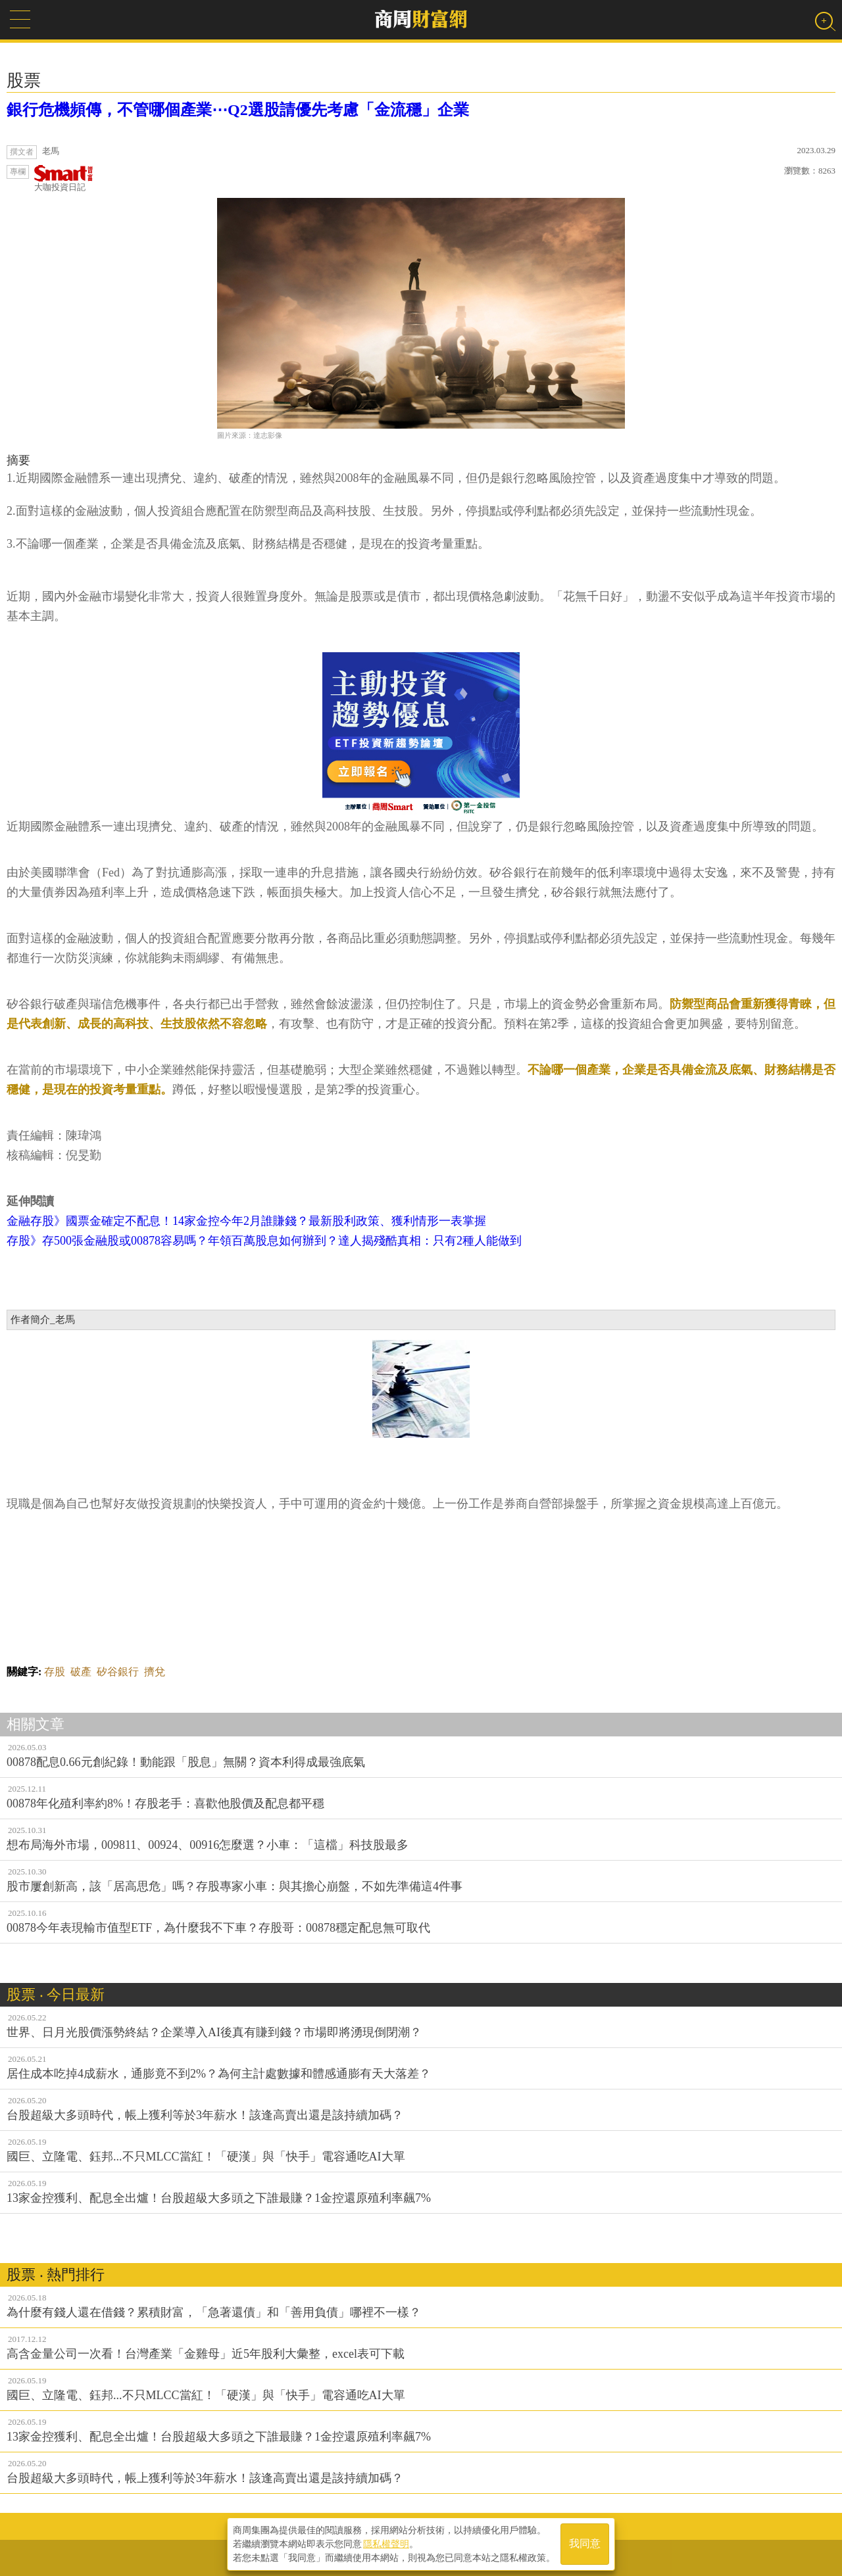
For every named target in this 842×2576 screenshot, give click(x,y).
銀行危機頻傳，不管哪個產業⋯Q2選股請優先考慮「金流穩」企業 (238, 109)
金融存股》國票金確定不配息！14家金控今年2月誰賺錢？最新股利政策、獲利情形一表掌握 (246, 1221)
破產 (80, 1671)
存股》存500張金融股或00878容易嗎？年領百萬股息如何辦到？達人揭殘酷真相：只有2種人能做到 (264, 1240)
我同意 (585, 2544)
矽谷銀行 (118, 1671)
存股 (54, 1671)
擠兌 (154, 1671)
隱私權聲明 (386, 2544)
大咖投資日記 (63, 178)
